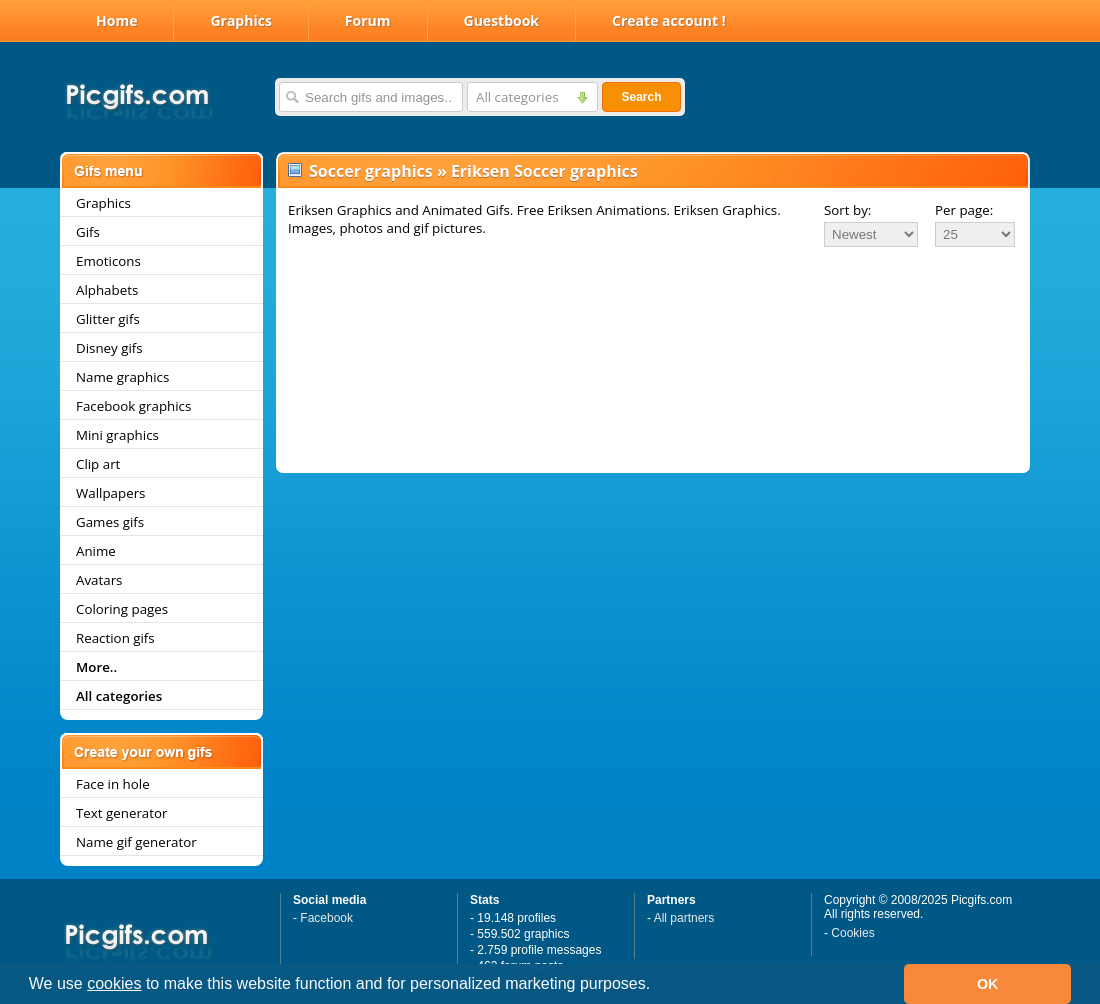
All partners (684, 918)
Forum (368, 20)
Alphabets (107, 290)
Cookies (852, 933)
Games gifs (110, 522)
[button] (658, 986)
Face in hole (113, 784)
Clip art (98, 464)
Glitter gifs (108, 319)
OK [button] (988, 984)
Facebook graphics (133, 406)
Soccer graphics (371, 171)
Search (641, 97)
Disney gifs (109, 348)
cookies (114, 983)
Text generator (121, 813)
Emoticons (108, 261)
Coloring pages (122, 609)
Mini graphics (117, 435)
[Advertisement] (653, 304)
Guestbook (502, 20)
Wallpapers (110, 493)
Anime (96, 551)
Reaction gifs (115, 638)
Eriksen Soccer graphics (544, 171)
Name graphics (122, 377)
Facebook (326, 918)
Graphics (240, 20)
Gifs (88, 232)
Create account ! (669, 20)
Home (116, 20)
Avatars (99, 580)
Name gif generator (136, 842)
